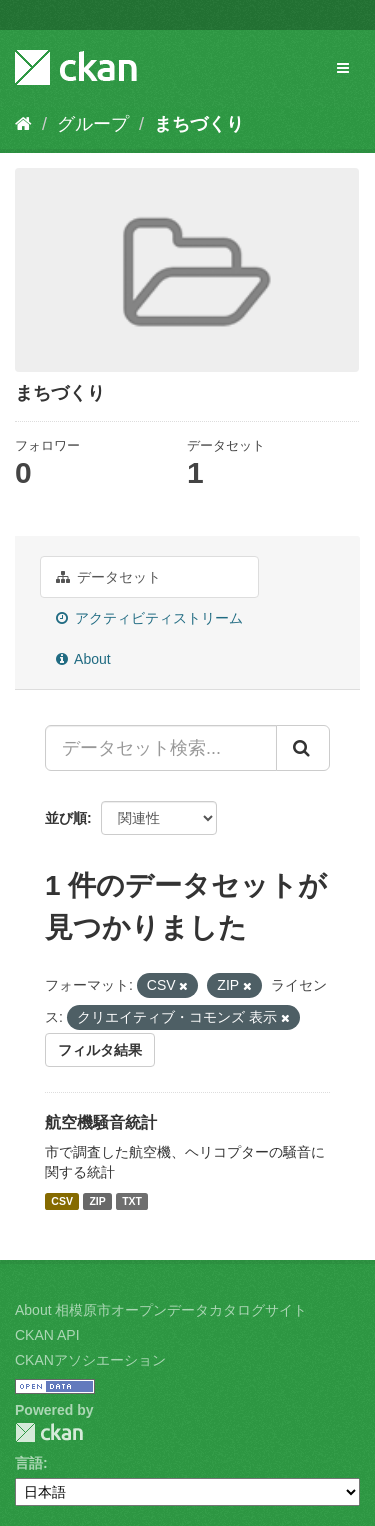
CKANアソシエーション (90, 1360)
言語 (29, 1463)
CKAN (49, 1432)
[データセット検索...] (161, 748)
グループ (93, 124)
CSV (62, 1201)
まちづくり (199, 124)
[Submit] (303, 748)
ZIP (97, 1201)
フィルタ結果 (100, 1050)
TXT (132, 1201)
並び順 (66, 818)
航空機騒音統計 (101, 1122)
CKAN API (47, 1335)
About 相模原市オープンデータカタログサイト (161, 1310)
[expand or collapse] (343, 68)
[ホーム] (23, 124)
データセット (108, 577)
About (83, 659)
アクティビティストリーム (149, 618)
